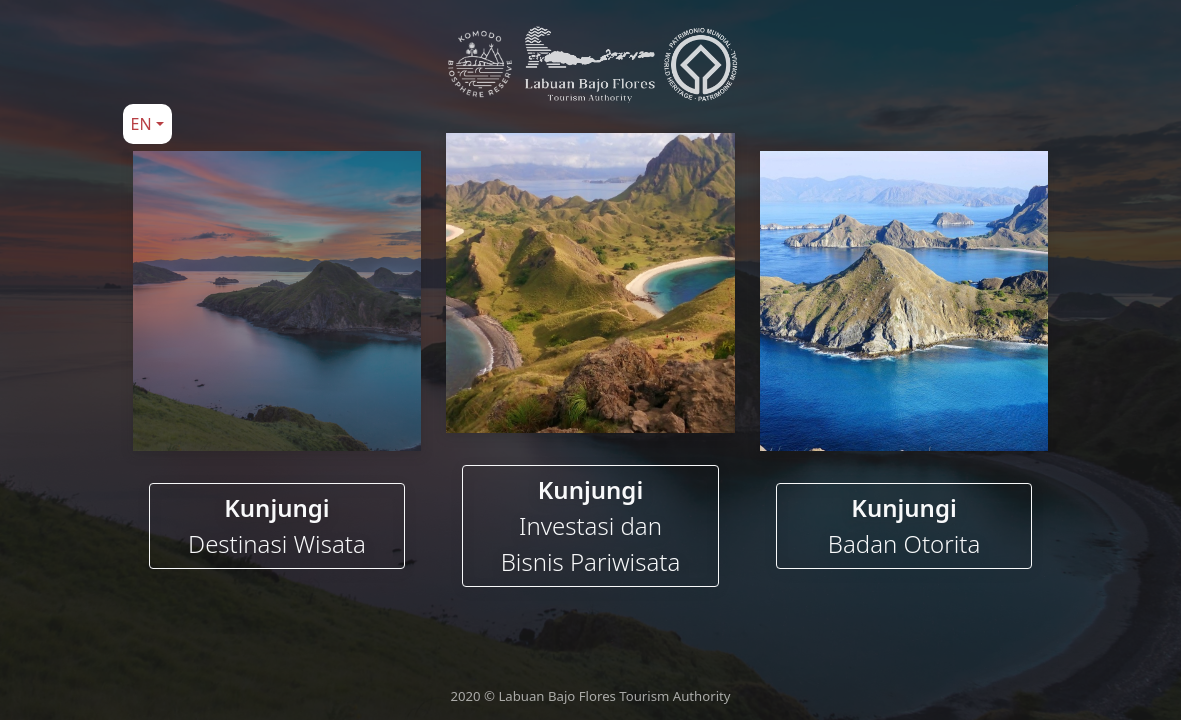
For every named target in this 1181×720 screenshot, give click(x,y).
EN (141, 124)
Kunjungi (277, 526)
